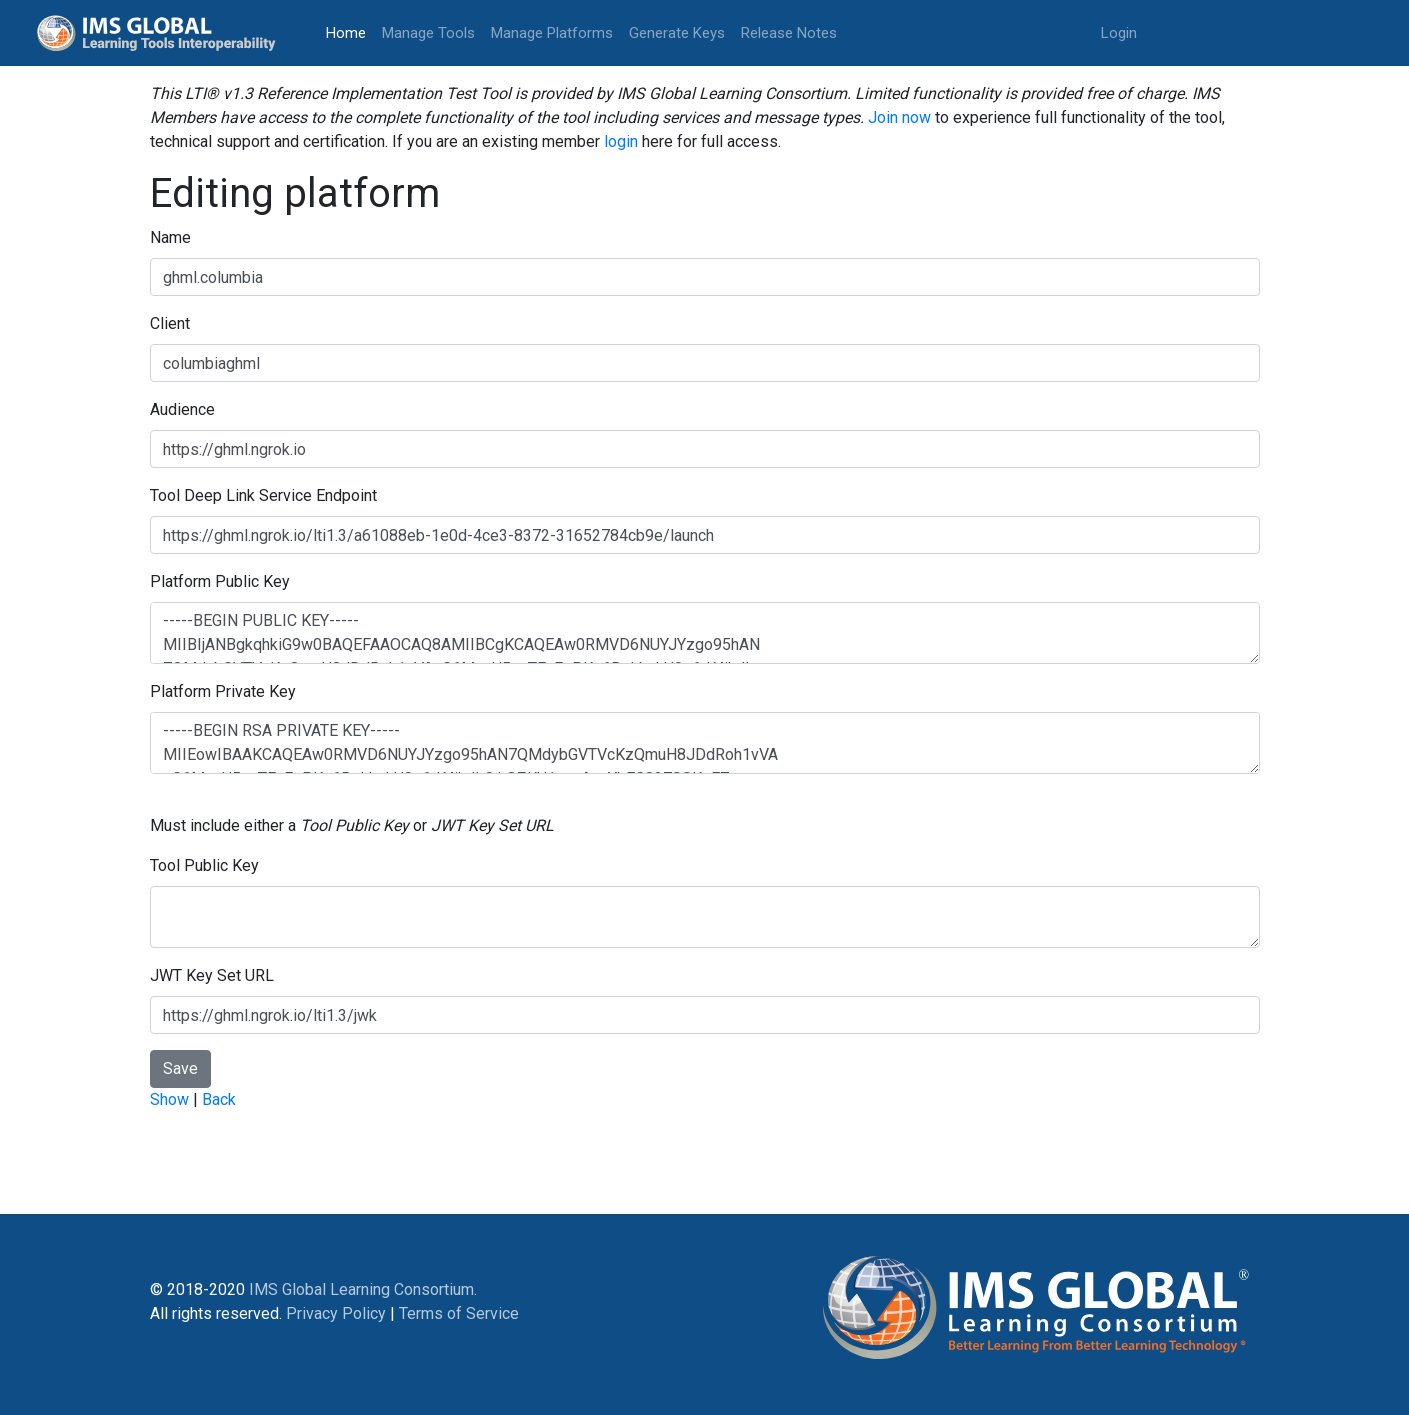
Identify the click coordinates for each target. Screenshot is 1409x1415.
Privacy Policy (336, 1313)
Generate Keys (677, 33)
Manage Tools (428, 33)
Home (350, 31)
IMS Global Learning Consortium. (363, 1289)
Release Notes (789, 33)
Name (170, 237)
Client (170, 323)
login (621, 141)
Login (1119, 33)
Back (219, 1099)
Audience (182, 409)
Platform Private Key (223, 691)
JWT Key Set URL (212, 975)
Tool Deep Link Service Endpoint (263, 495)
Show (169, 1099)
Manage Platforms (552, 33)
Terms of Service (459, 1313)
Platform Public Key (220, 581)
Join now (899, 117)
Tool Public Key (204, 865)
